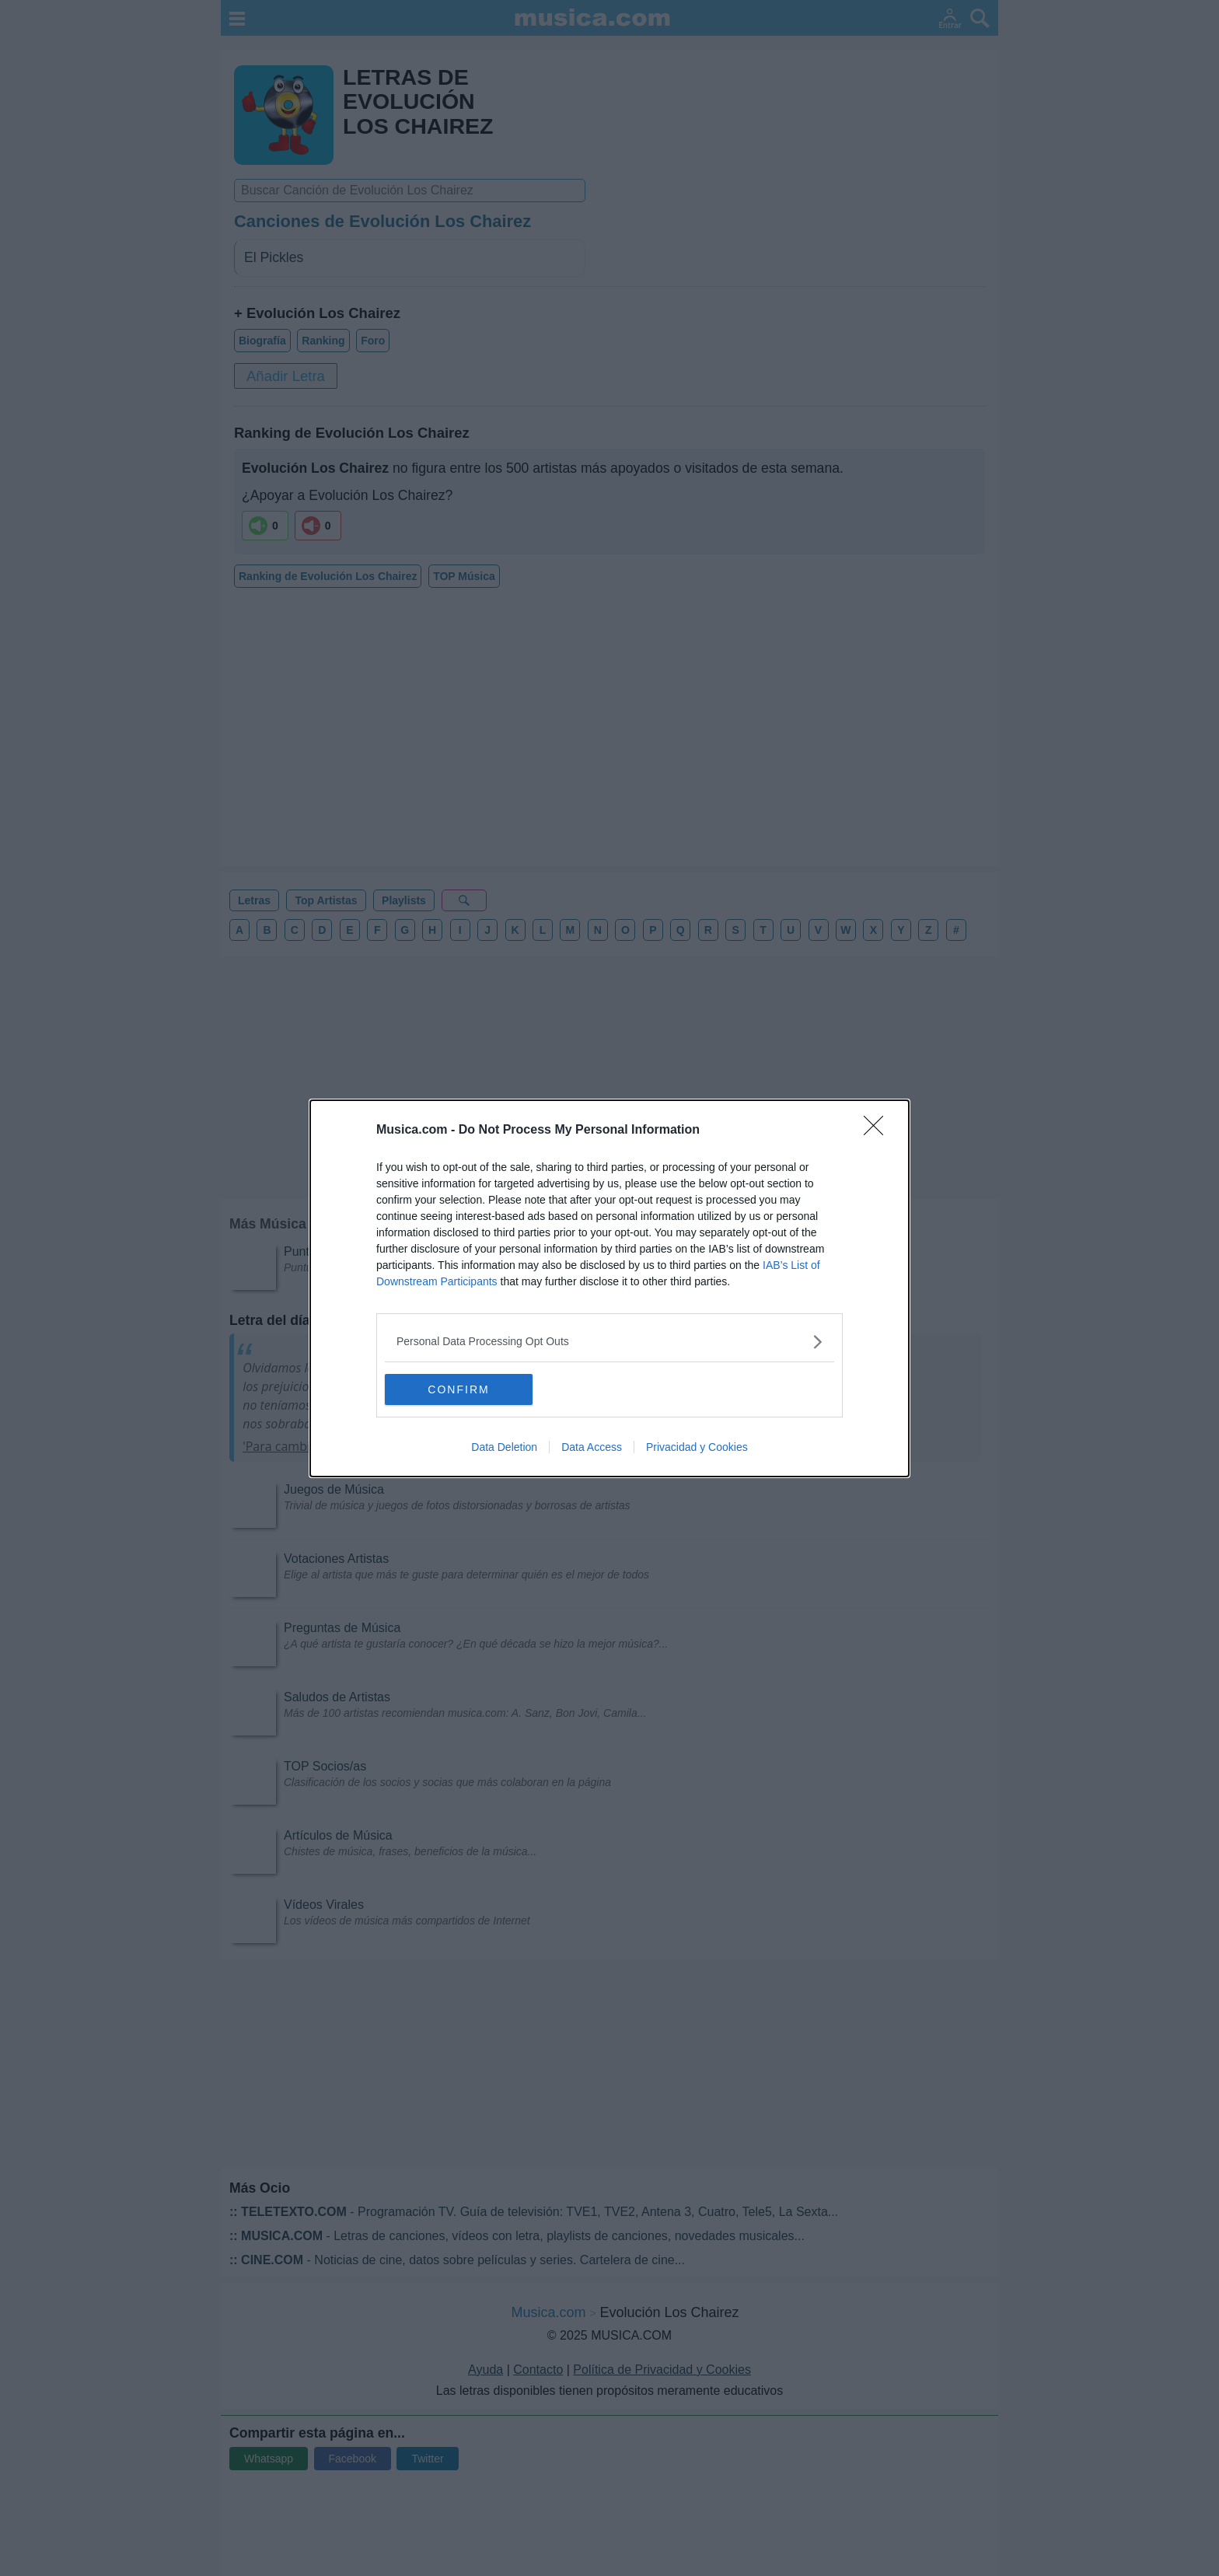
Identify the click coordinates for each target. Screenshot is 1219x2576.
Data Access (591, 1447)
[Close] (878, 1130)
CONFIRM (458, 1388)
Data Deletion (504, 1447)
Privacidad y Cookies (697, 1447)
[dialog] (609, 1288)
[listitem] (609, 1341)
